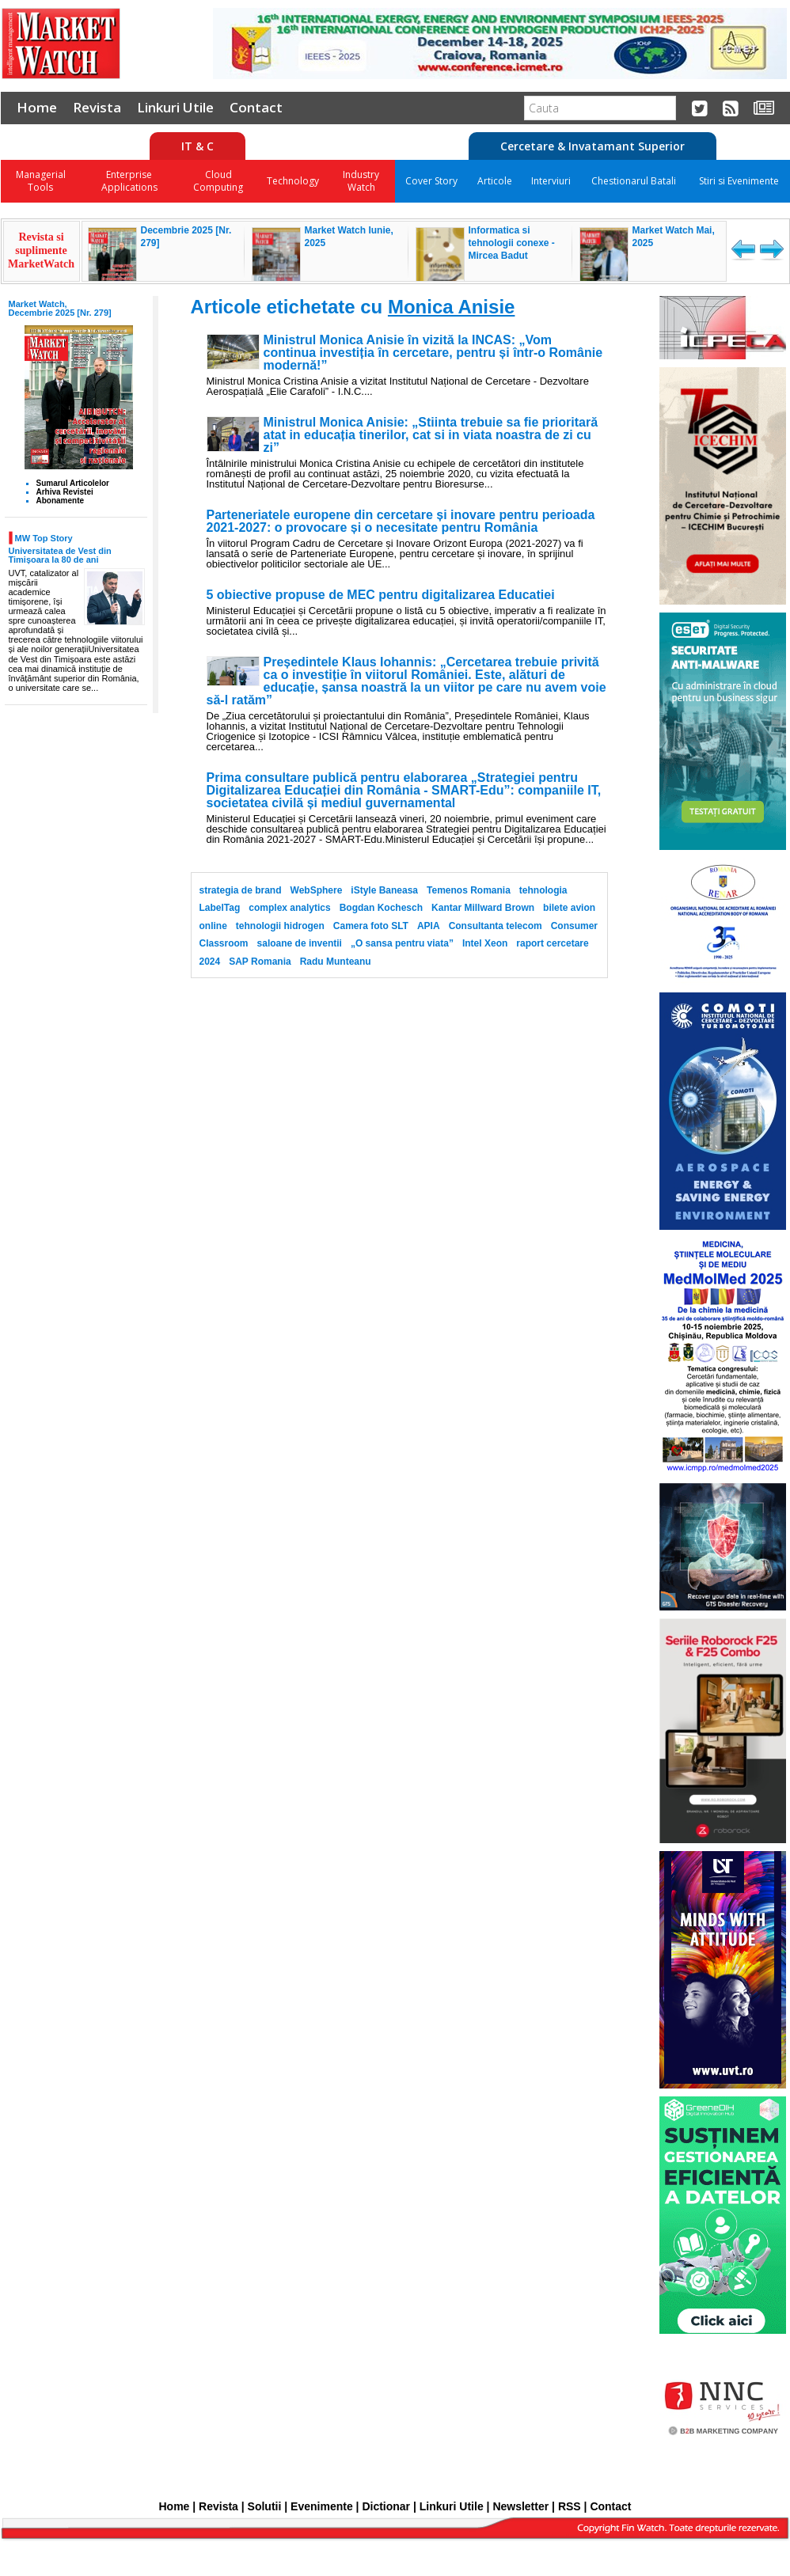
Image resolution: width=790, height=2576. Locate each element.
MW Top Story (44, 538)
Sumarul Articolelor (72, 483)
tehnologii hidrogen (280, 925)
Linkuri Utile (175, 107)
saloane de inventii (299, 943)
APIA (428, 925)
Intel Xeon (484, 943)
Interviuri (551, 181)
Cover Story (431, 181)
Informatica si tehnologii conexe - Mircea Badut (512, 243)
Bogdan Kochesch (381, 907)
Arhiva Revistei (64, 492)
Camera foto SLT (370, 925)
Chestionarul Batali (633, 181)
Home (37, 107)
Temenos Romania (469, 890)
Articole (494, 181)
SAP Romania (260, 961)
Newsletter (520, 2506)
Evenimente (322, 2506)
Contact (256, 107)
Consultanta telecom (495, 925)
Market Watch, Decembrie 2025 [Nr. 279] (60, 308)
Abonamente (60, 500)
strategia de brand (240, 890)
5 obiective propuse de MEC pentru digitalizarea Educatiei (381, 595)
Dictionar (386, 2506)
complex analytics (289, 907)
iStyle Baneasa (384, 890)
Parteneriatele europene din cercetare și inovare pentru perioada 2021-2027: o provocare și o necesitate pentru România (401, 521)
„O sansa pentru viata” (402, 943)
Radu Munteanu (335, 961)
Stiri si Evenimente (739, 181)
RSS (569, 2506)
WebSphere (317, 890)
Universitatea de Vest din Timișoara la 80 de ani (60, 555)
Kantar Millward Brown (482, 907)
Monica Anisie (451, 306)
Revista (97, 107)
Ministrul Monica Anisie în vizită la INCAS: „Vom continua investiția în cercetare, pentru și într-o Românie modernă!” (433, 353)
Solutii (265, 2506)
